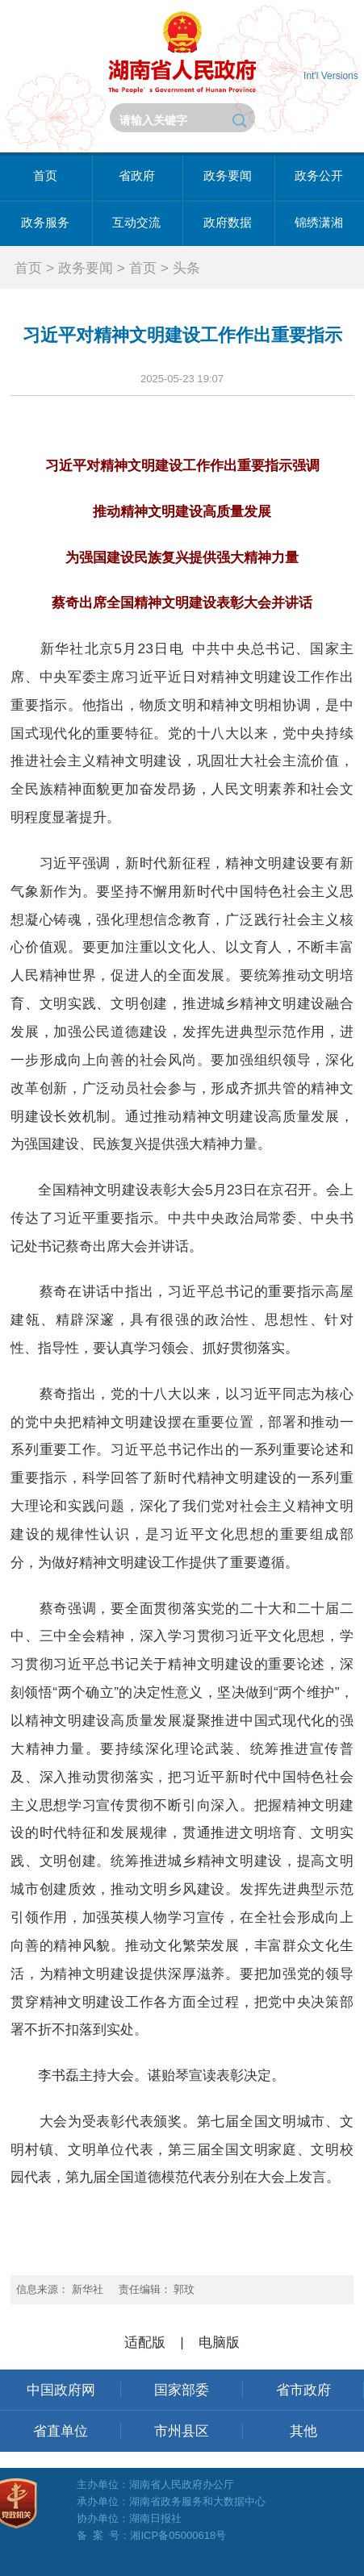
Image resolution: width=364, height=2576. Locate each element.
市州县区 (181, 2431)
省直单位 (60, 2431)
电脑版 (219, 2342)
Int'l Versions (330, 75)
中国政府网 (61, 2390)
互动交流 (136, 222)
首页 (45, 175)
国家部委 (181, 2390)
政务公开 (319, 175)
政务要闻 (227, 175)
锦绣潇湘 (319, 222)
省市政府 (303, 2390)
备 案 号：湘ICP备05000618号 (151, 2535)
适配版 (144, 2342)
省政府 (137, 175)
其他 (303, 2431)
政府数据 (227, 222)
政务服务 (45, 222)
